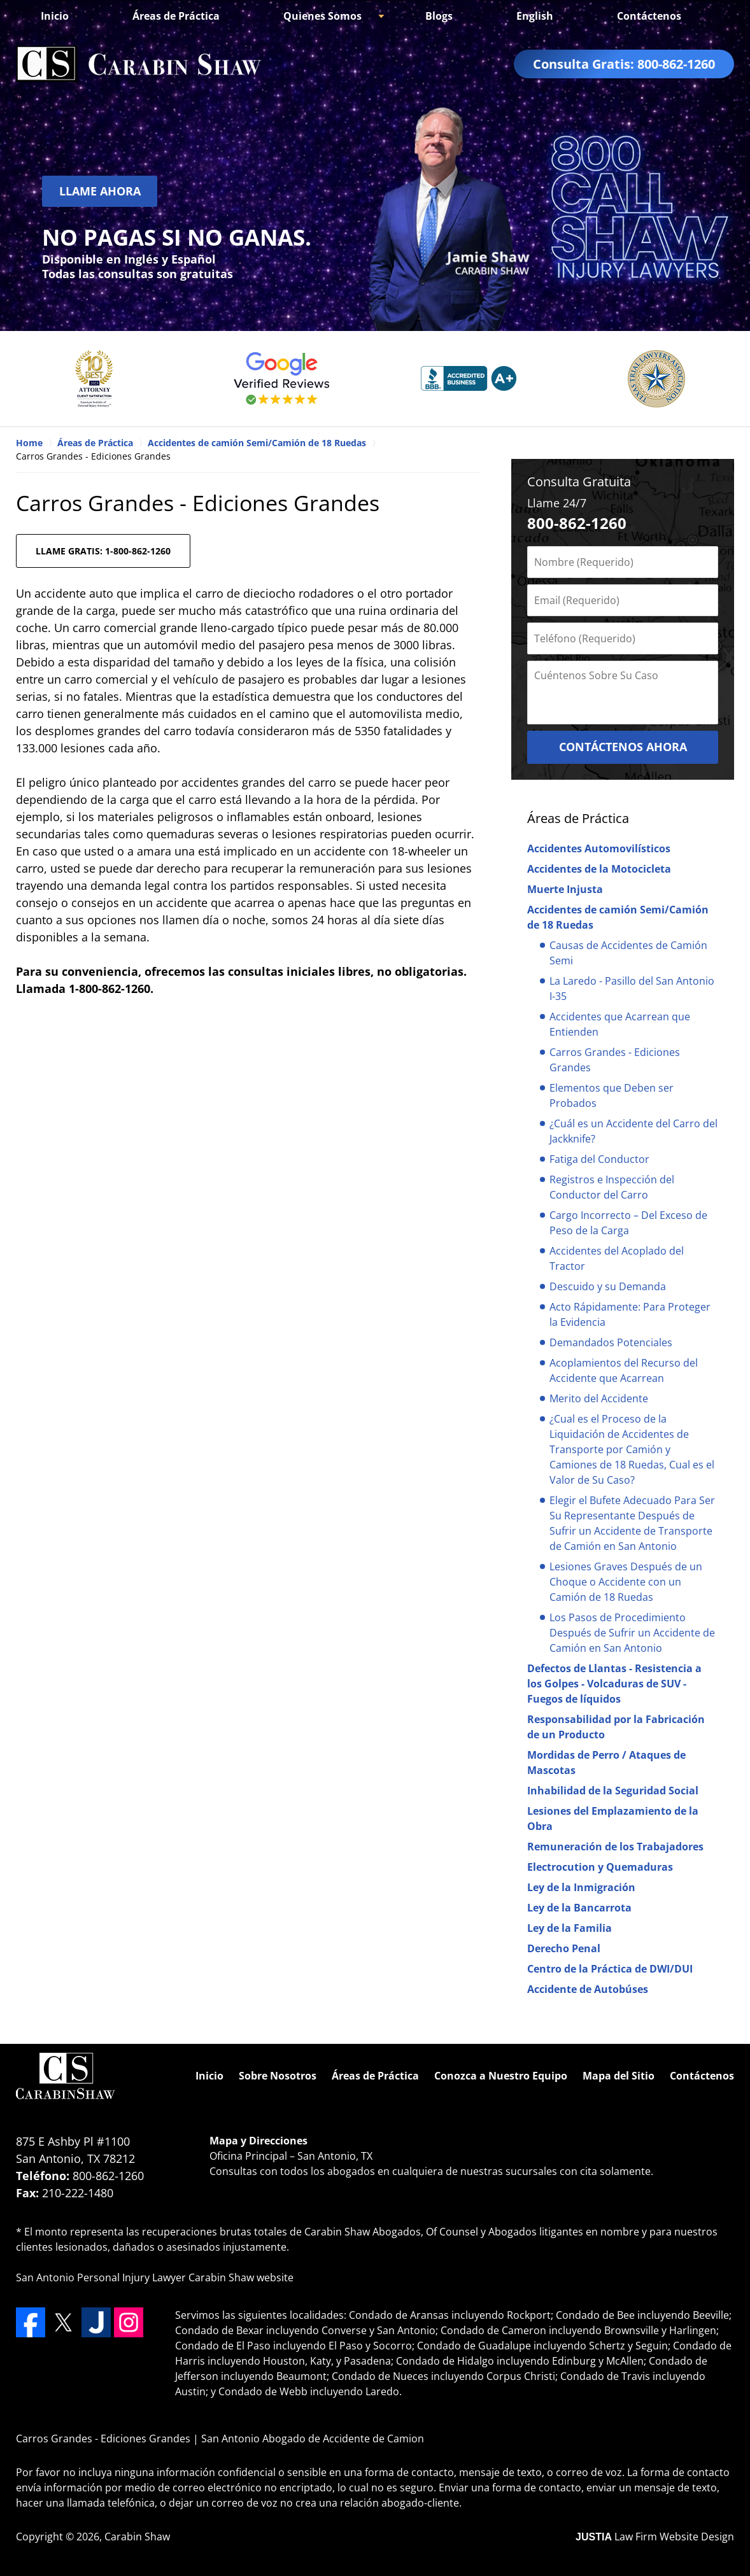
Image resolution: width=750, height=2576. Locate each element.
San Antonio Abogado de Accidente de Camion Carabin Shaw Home (139, 64)
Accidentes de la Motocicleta (599, 869)
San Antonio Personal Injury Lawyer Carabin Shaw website (155, 2277)
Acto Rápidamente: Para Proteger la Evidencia (630, 1314)
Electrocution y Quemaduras (600, 1867)
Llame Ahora (100, 191)
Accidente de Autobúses (587, 1989)
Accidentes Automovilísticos (598, 848)
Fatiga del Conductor (599, 1159)
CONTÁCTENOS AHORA (623, 746)
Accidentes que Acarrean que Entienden (619, 1024)
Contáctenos (649, 16)
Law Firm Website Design (655, 2537)
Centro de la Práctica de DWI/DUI (610, 1969)
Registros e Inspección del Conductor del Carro (611, 1187)
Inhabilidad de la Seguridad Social (612, 1791)
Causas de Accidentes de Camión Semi (628, 953)
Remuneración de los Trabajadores (615, 1847)
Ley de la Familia (569, 1928)
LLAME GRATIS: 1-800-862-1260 (103, 551)
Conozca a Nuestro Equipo (500, 2076)
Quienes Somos (322, 16)
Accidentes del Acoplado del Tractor (616, 1258)
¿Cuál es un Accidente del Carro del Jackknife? (633, 1131)
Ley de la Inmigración (581, 1887)
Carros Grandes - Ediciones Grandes (614, 1059)
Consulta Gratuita (579, 481)
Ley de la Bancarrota (579, 1908)
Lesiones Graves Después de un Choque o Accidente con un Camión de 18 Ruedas (625, 1581)
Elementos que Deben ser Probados (611, 1095)
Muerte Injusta (565, 889)
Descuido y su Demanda (607, 1286)
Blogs (439, 16)
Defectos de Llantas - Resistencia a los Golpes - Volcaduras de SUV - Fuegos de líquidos (614, 1683)
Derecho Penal (563, 1948)
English (534, 16)
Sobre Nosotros (277, 2076)
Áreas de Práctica (176, 16)
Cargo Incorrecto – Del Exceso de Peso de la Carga (628, 1222)
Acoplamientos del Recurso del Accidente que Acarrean (623, 1370)
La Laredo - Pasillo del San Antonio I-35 (631, 988)
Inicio (55, 16)
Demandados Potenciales (610, 1342)
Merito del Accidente (598, 1398)
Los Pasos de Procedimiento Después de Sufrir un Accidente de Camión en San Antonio (632, 1632)
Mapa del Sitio (618, 2076)
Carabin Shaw (137, 2537)
